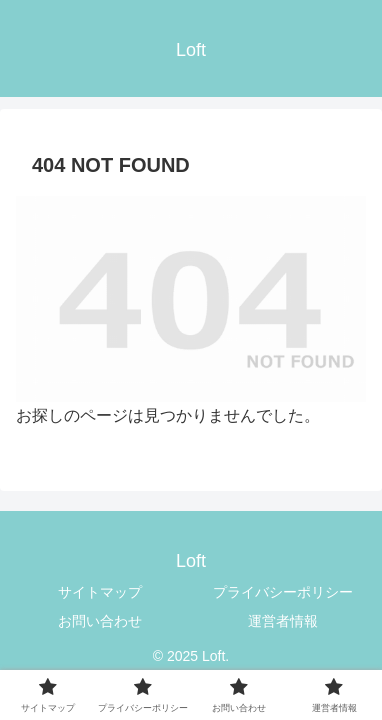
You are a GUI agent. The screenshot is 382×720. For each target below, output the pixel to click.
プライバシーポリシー (283, 592)
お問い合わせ (100, 621)
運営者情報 (283, 621)
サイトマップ (100, 592)
